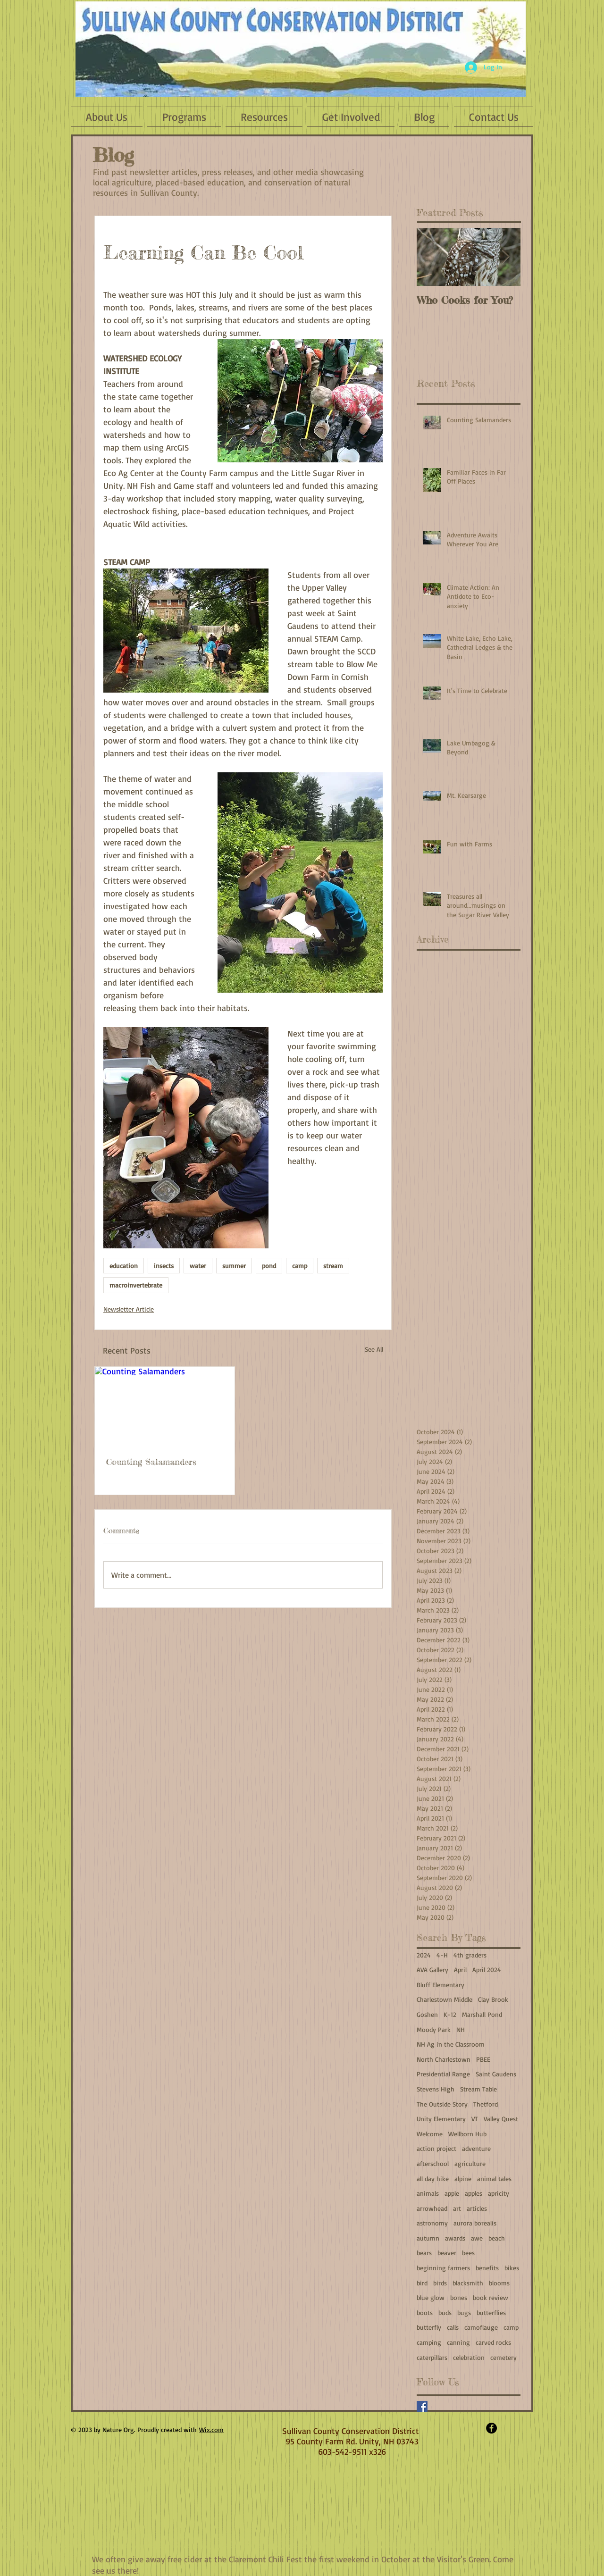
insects (164, 1266)
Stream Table (478, 2089)
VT (474, 2119)
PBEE (483, 2059)
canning (458, 2342)
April (460, 1969)
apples (473, 2193)
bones (458, 2297)
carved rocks (493, 2342)
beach (496, 2238)
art (457, 2208)
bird (422, 2283)
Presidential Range (443, 2074)
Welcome (430, 2134)
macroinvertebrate (135, 1285)
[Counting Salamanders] (165, 1406)
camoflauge (481, 2327)
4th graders (470, 1955)
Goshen (427, 2014)
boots (425, 2312)
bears (424, 2253)
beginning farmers (443, 2268)
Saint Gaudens (496, 2074)
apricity (498, 2193)
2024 (424, 1955)
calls (453, 2327)
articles (477, 2208)
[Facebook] (422, 2406)
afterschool (433, 2163)
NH (460, 2029)
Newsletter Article (128, 1309)
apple (452, 2193)
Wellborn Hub (467, 2134)
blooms (499, 2283)
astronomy (432, 2223)
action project (436, 2148)
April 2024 (486, 1969)
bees (468, 2253)
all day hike (433, 2179)
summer (234, 1266)
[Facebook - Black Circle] (491, 2428)
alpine (462, 2179)
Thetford (485, 2104)
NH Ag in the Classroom (451, 2044)
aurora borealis (474, 2223)
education (123, 1266)
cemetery (503, 2357)
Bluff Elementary (440, 1985)
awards (455, 2238)
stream (333, 1266)
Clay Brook (493, 1999)
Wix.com (211, 2429)
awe (477, 2238)
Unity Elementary (441, 2119)
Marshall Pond (482, 2014)
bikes (511, 2268)
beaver (446, 2253)
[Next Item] (505, 257)
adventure (476, 2148)
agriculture (470, 2163)
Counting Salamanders (151, 1461)
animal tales (494, 2179)
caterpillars (432, 2357)
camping (429, 2342)
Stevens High (435, 2089)
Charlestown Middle (444, 1999)
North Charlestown (443, 2059)
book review (490, 2297)
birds (440, 2283)
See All (374, 1349)
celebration (469, 2357)
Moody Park (434, 2029)
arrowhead (432, 2208)
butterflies (491, 2312)
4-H (442, 1955)
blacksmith (468, 2283)
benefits (487, 2268)
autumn (428, 2238)
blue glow (431, 2297)
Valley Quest (501, 2119)
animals (428, 2193)
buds (445, 2312)
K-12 (450, 2014)
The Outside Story (442, 2104)
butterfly (429, 2327)
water (198, 1266)
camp (299, 1266)
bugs (464, 2312)
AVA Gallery (432, 1969)
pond (269, 1266)
